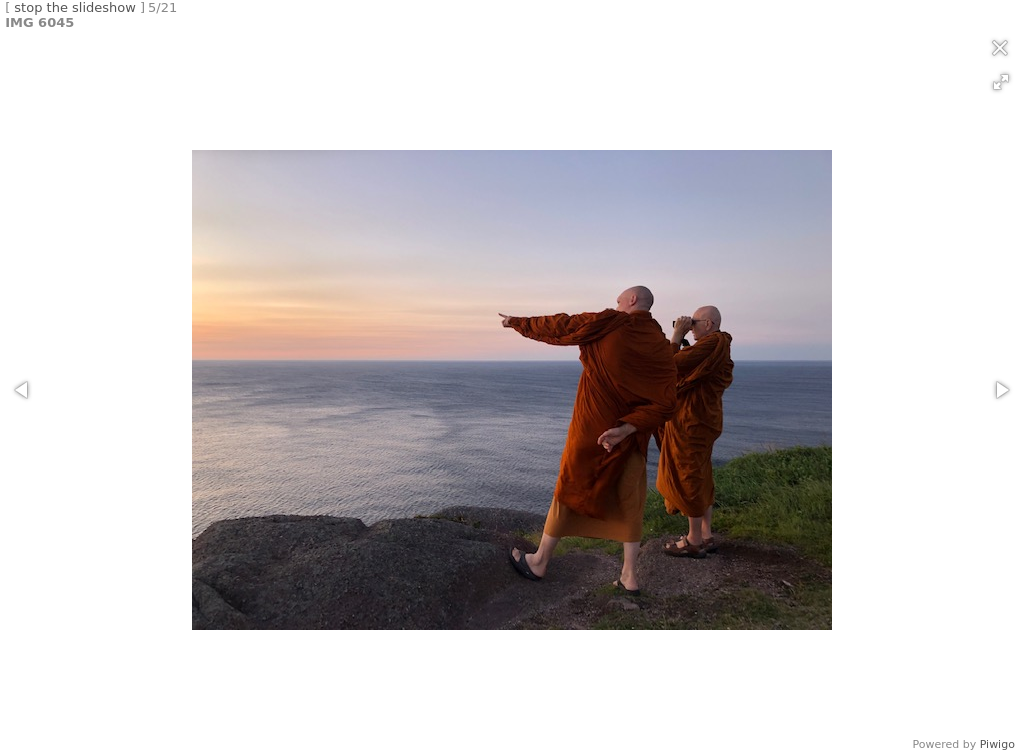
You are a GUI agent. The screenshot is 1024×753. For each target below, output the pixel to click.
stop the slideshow (75, 7)
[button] (1001, 82)
